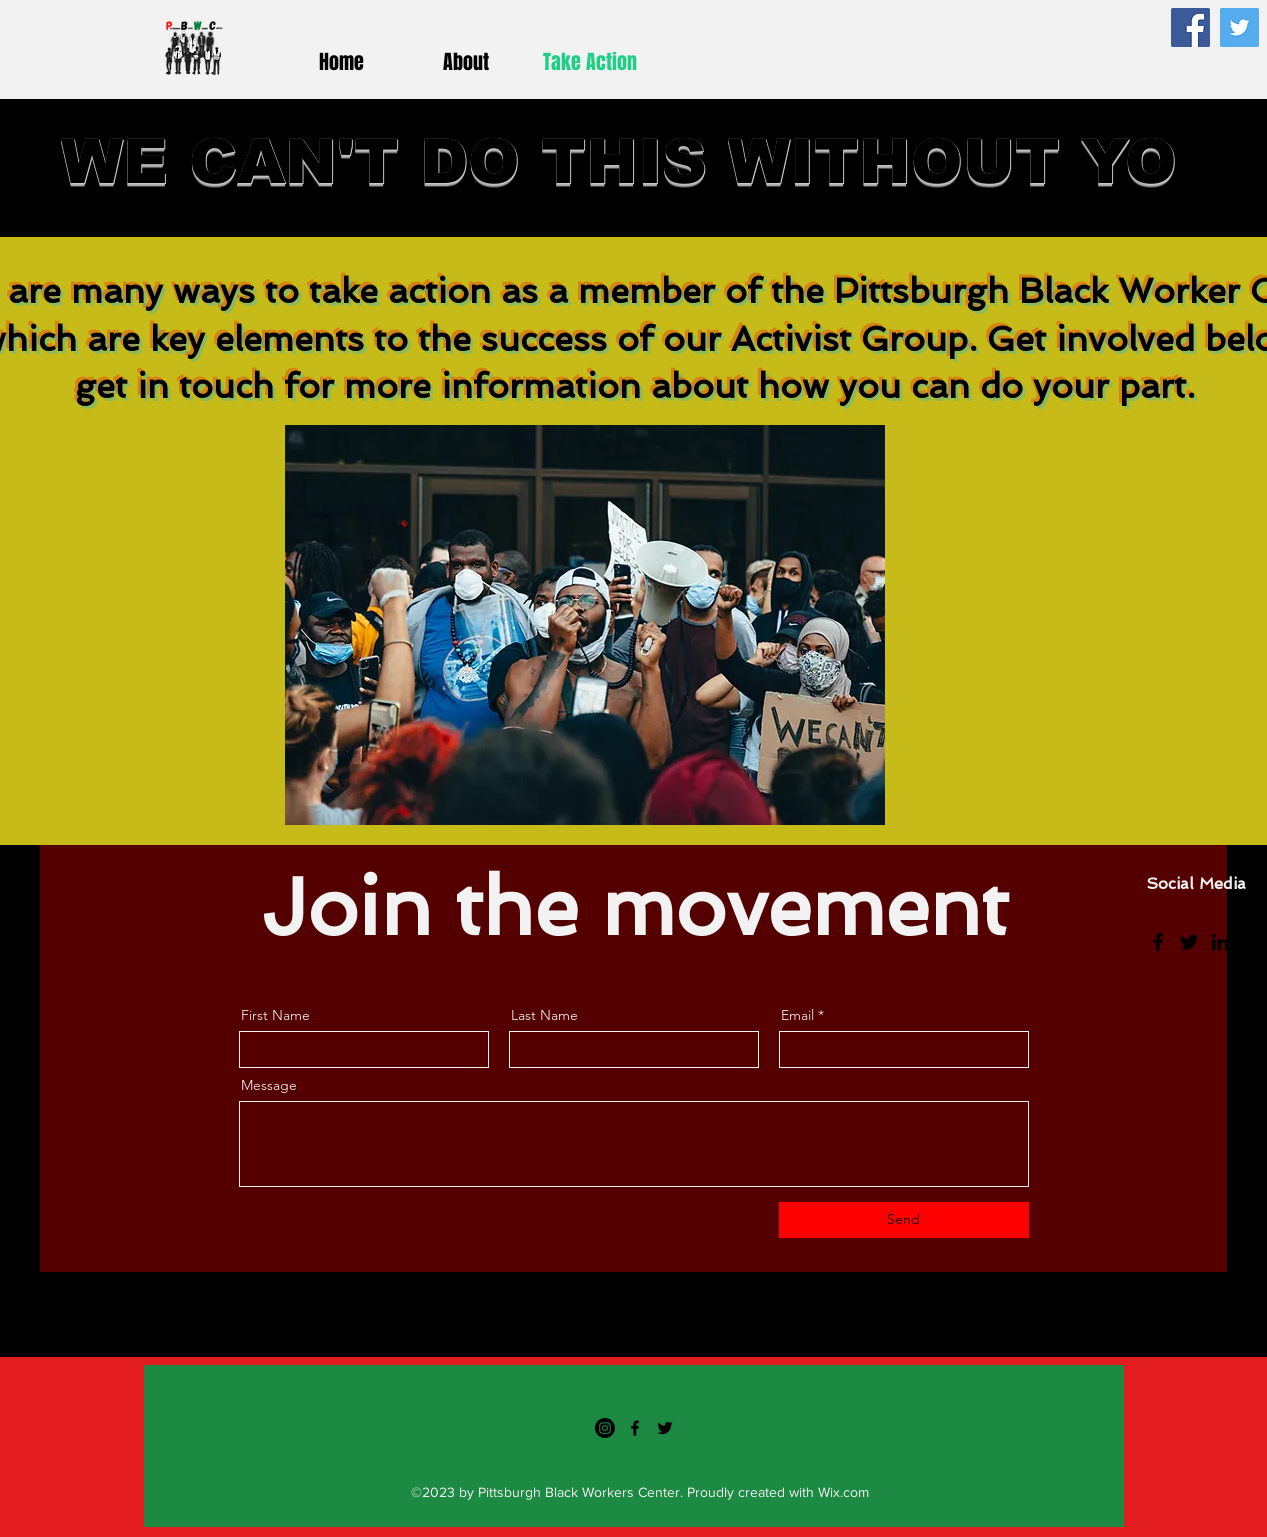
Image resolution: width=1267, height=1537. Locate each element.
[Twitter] (1239, 27)
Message (269, 1085)
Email (797, 1015)
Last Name (544, 1015)
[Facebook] (1190, 27)
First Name (275, 1015)
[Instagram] (1251, 942)
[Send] (904, 1220)
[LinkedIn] (1220, 942)
